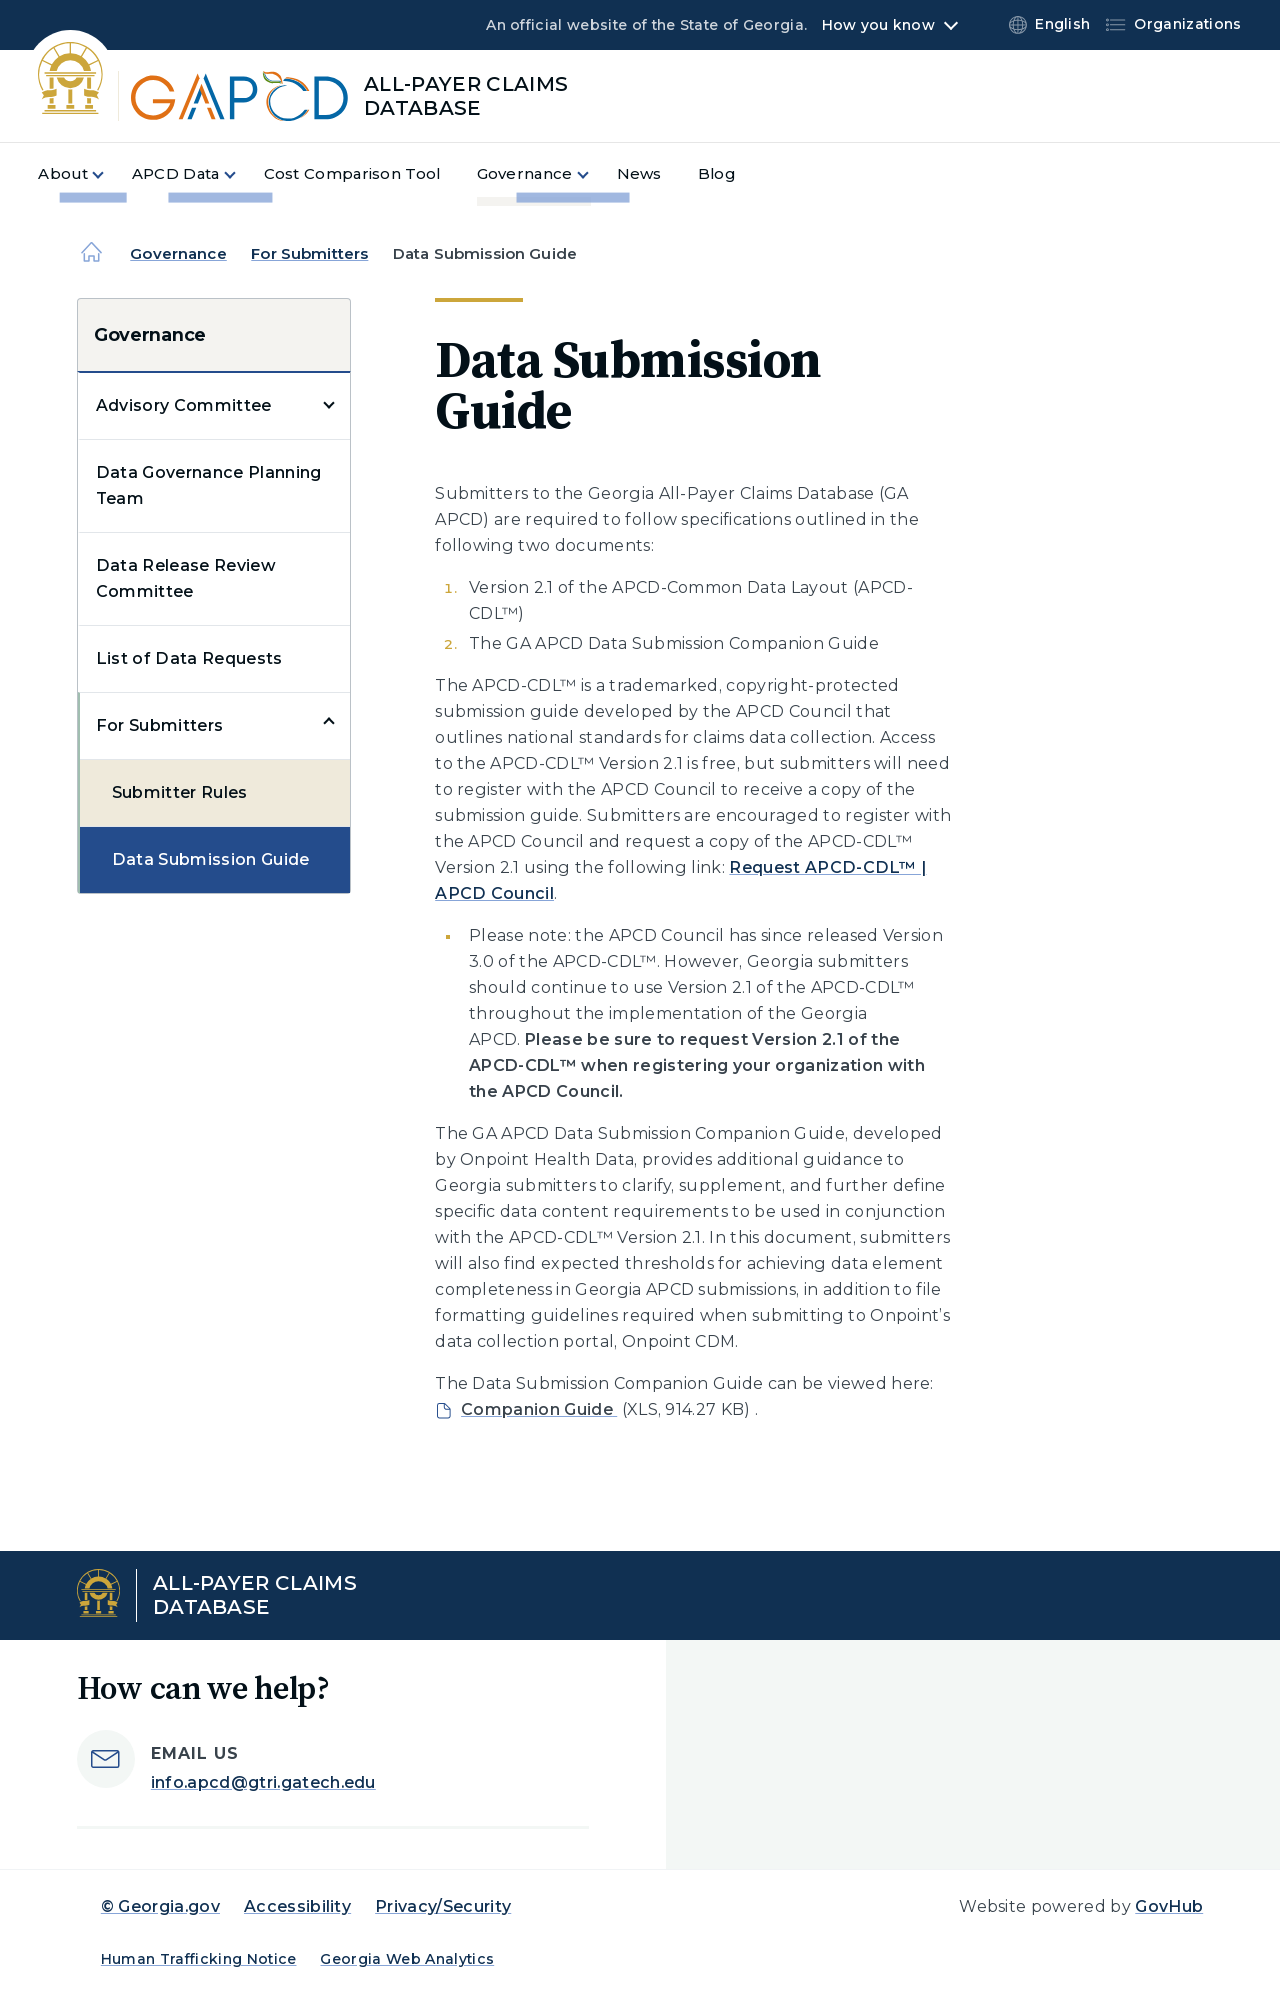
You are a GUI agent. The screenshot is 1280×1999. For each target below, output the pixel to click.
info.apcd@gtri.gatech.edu (263, 1782)
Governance (178, 253)
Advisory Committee (184, 405)
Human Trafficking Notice (199, 1959)
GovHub (1169, 1906)
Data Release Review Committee (186, 578)
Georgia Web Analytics (407, 1959)
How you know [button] (878, 25)
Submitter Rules (180, 792)
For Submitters (309, 253)
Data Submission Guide (211, 859)
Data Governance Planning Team (209, 485)
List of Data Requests (189, 658)
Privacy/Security (443, 1906)
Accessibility (297, 1906)
